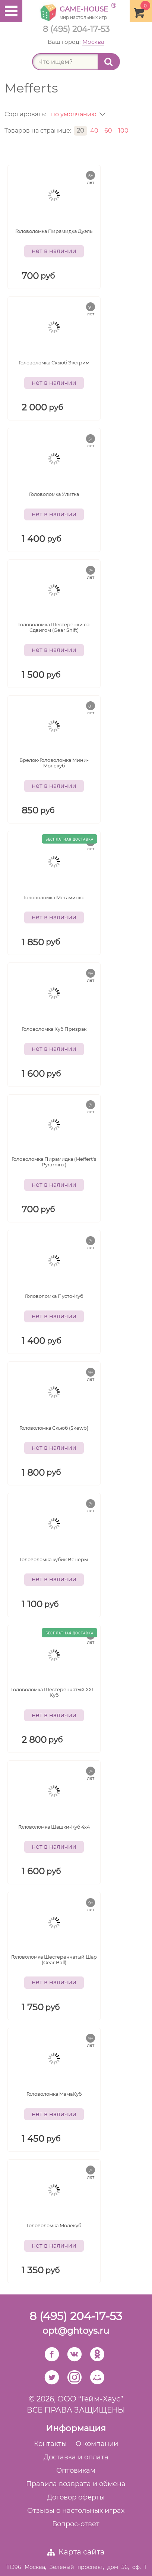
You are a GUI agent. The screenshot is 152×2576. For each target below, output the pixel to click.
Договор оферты (76, 2497)
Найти (112, 61)
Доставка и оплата (76, 2457)
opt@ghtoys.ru (75, 2330)
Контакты (50, 2444)
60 (108, 130)
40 (94, 130)
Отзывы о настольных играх (75, 2511)
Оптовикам (75, 2470)
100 (123, 130)
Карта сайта (81, 2551)
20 (80, 130)
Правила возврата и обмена (76, 2484)
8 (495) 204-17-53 (76, 29)
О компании (97, 2444)
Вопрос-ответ (75, 2524)
